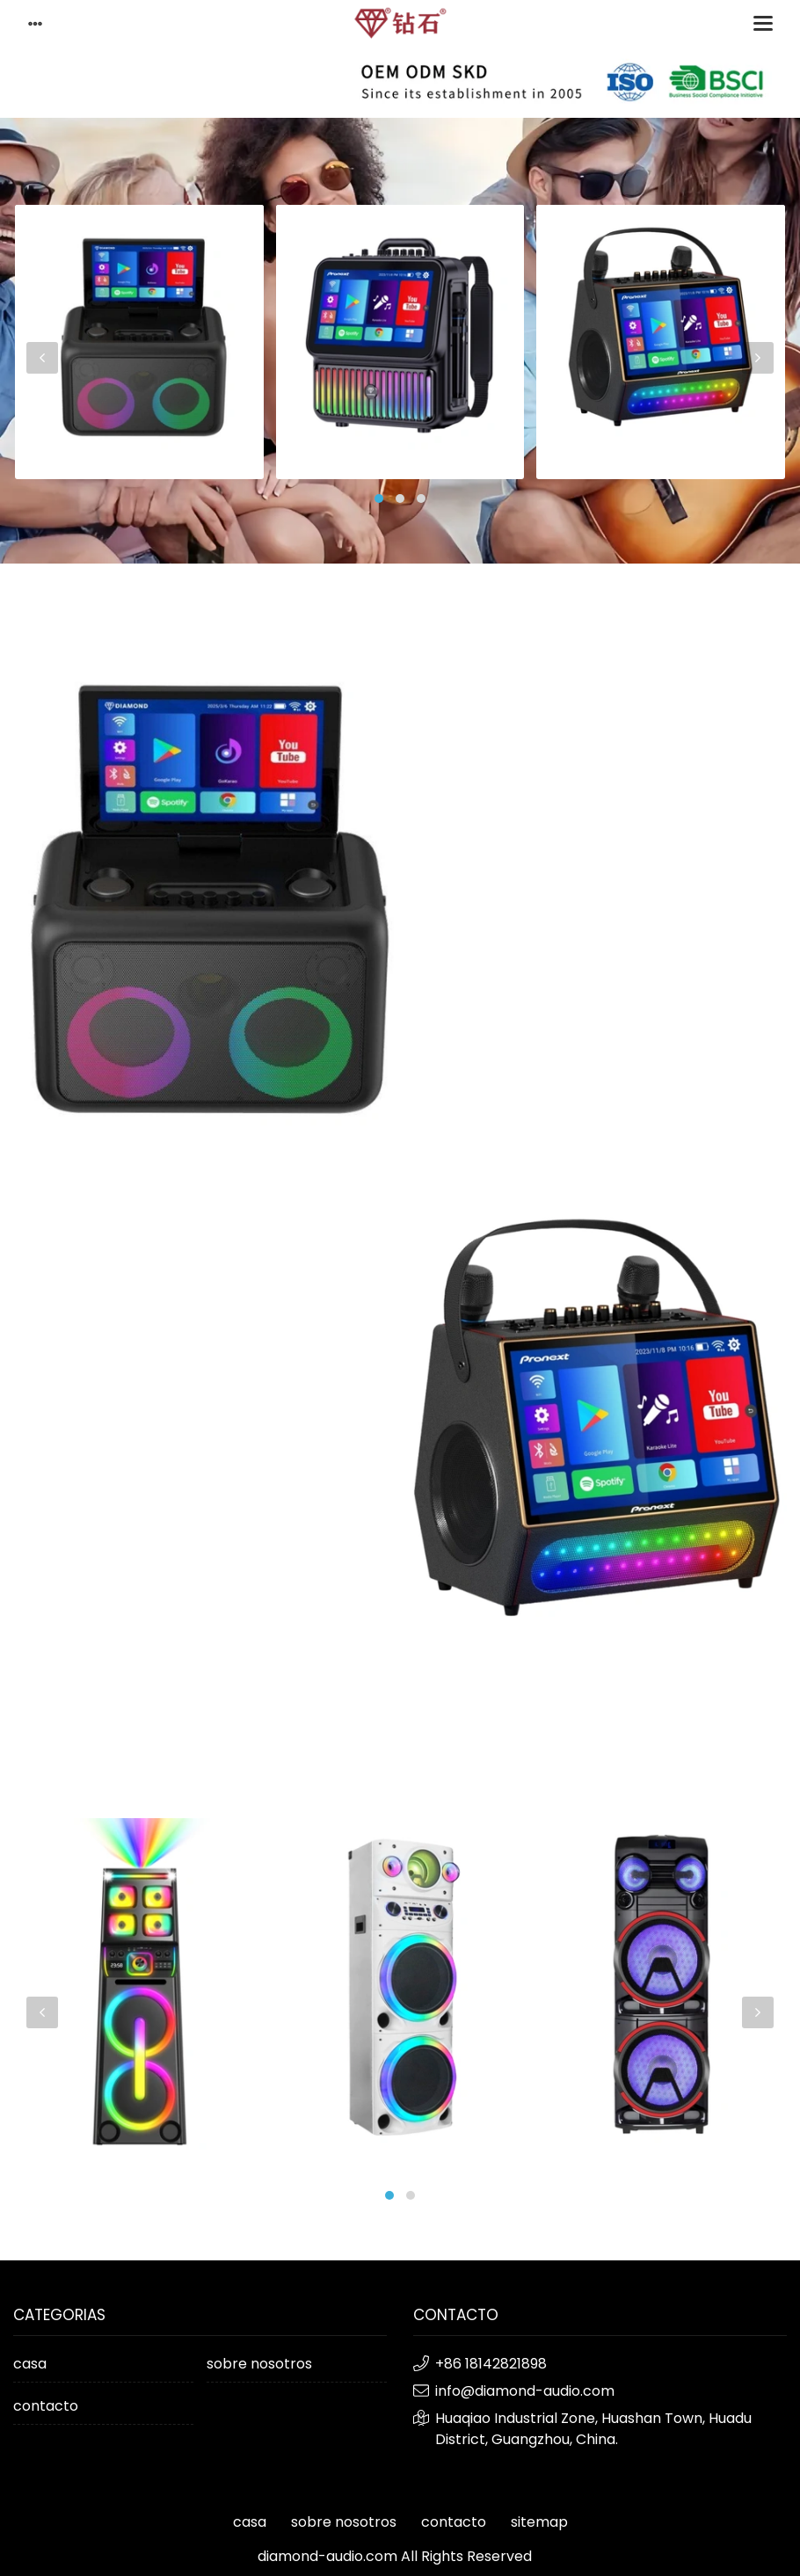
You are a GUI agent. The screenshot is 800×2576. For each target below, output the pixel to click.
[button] (378, 498)
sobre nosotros (259, 2364)
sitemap (539, 2522)
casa (30, 2364)
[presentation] (42, 358)
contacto (45, 2406)
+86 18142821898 (491, 2364)
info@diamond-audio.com (525, 2391)
